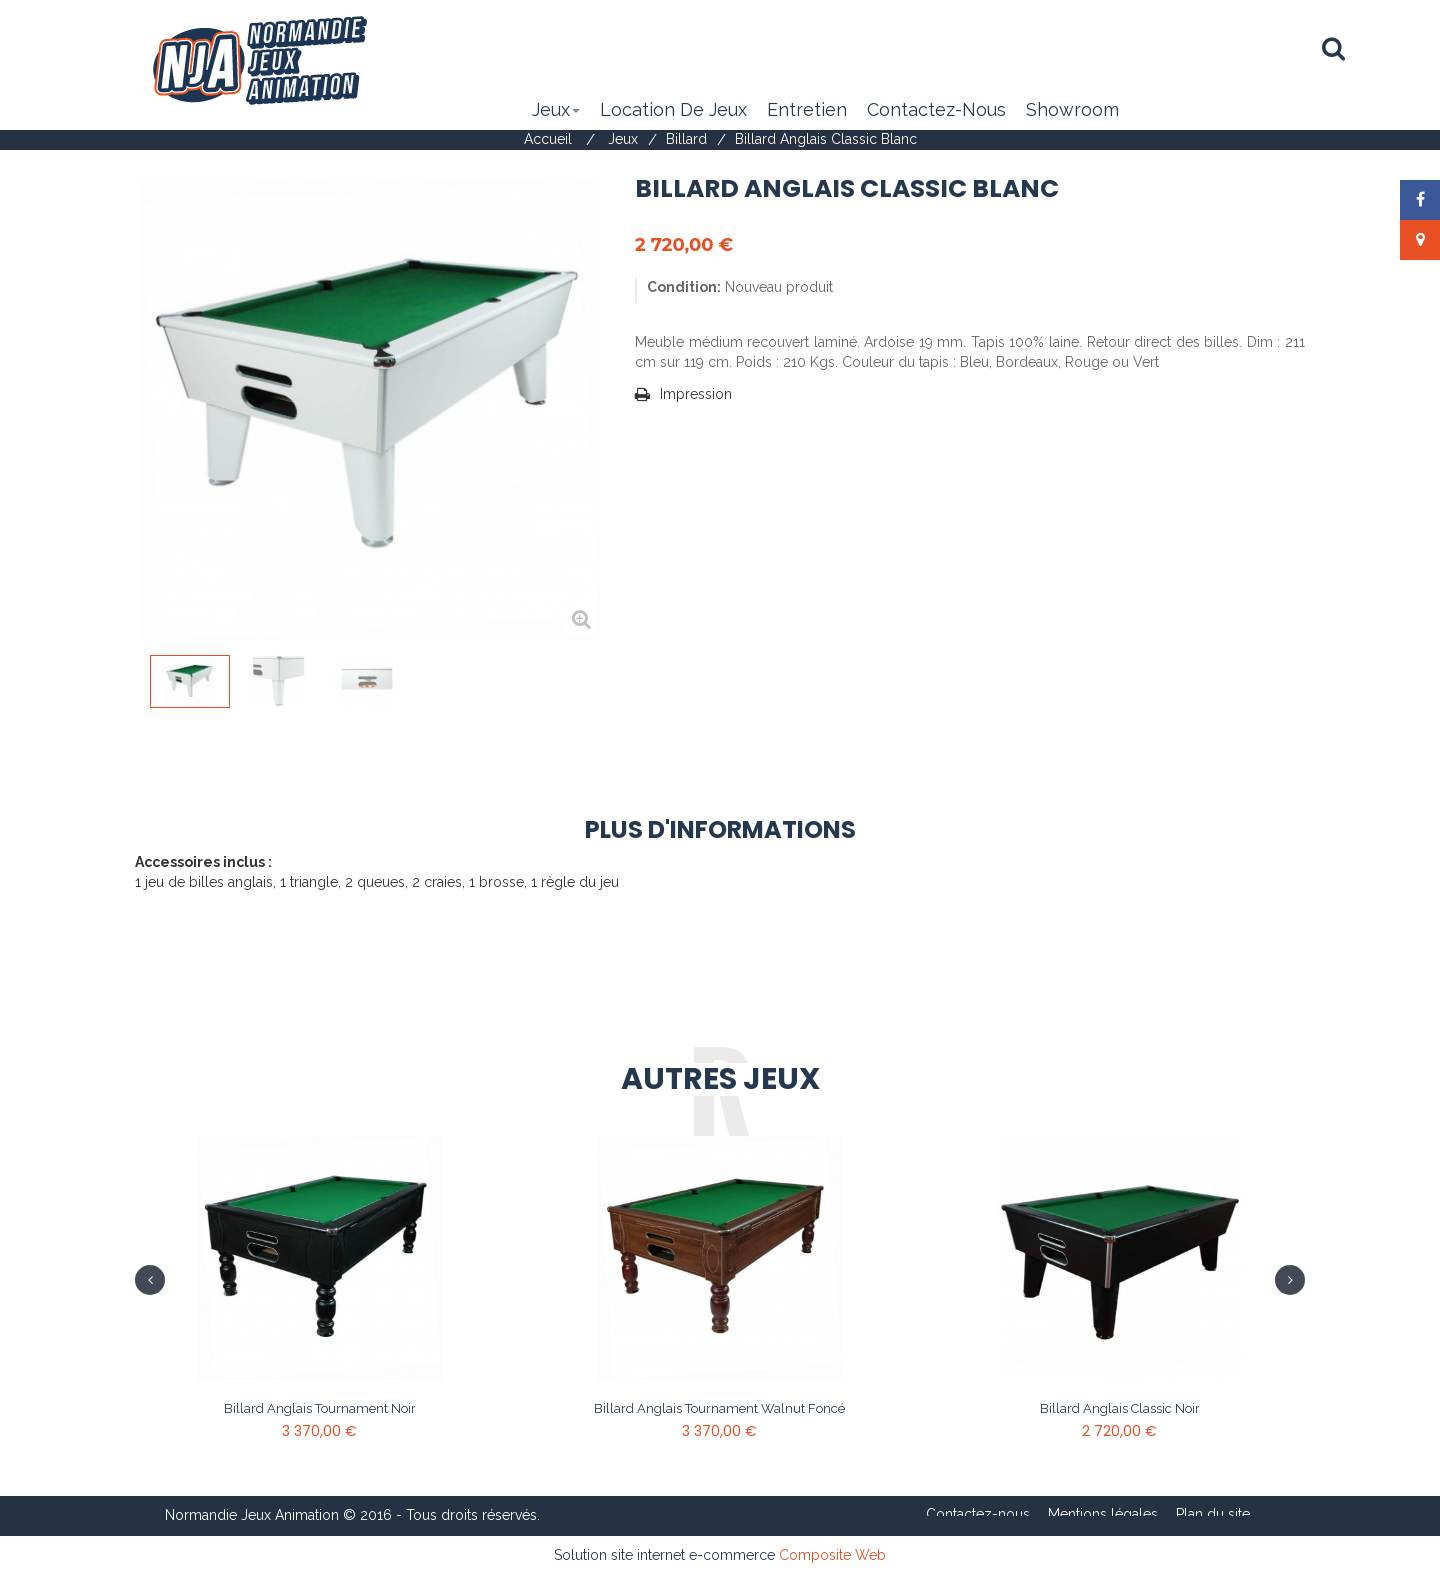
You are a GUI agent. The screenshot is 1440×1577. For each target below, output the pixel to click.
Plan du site (1213, 1514)
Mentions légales (1103, 1514)
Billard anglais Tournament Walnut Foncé (719, 1409)
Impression (696, 394)
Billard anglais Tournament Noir (320, 1409)
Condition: (684, 287)
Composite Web (832, 1555)
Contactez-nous (978, 1514)
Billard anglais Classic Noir (1120, 1409)
